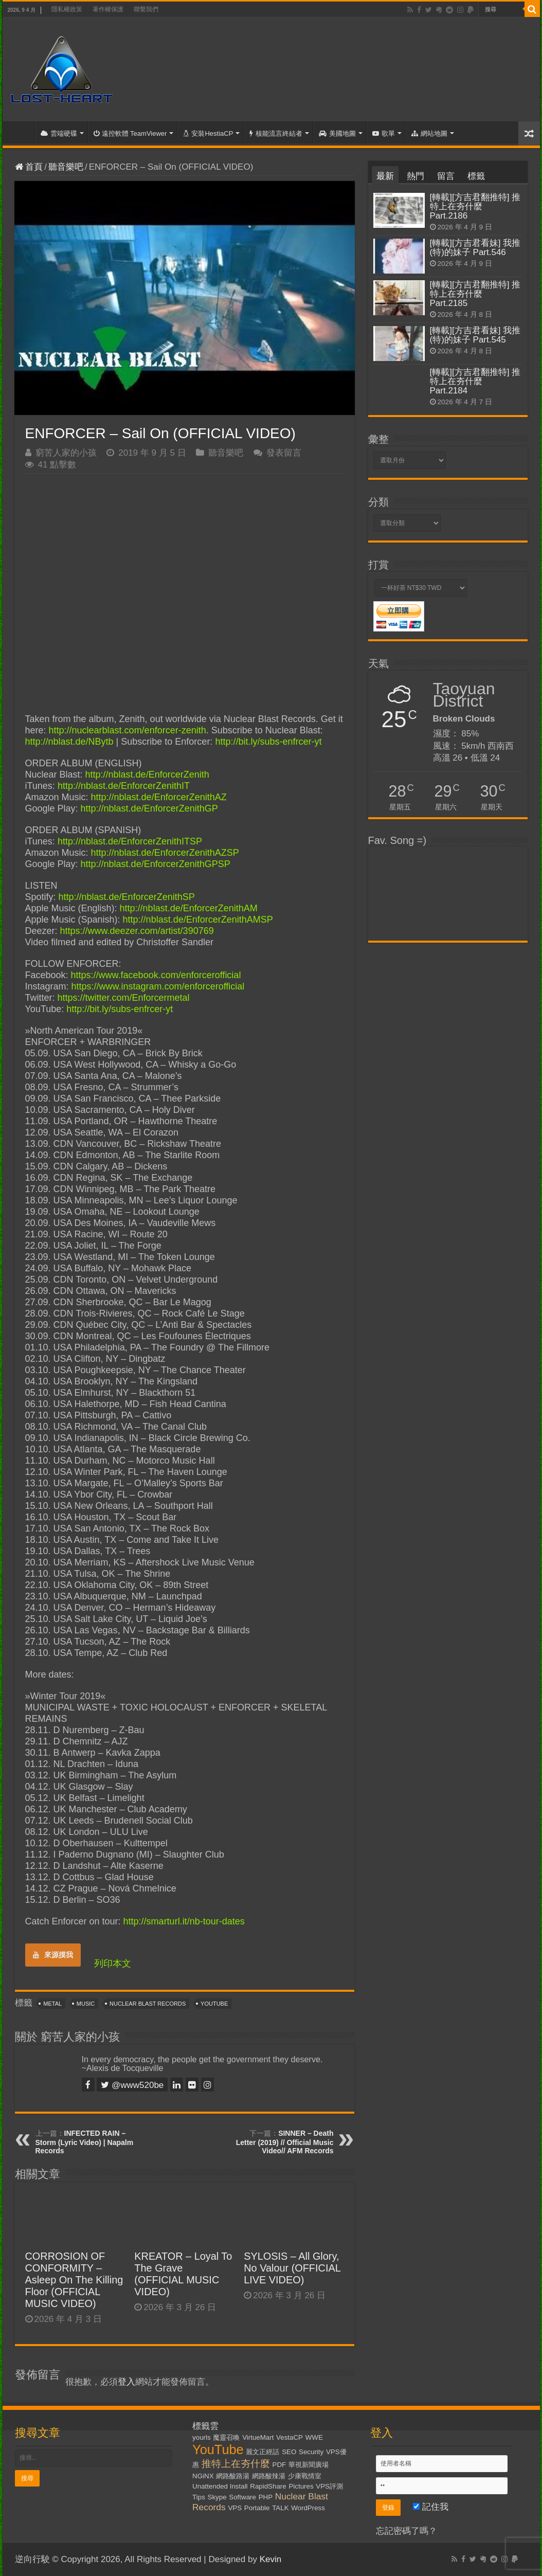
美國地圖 (337, 133)
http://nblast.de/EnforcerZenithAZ (159, 797)
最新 (385, 176)
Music (86, 2004)
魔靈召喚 (226, 2437)
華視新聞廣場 (308, 2465)
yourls (201, 2437)
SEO (289, 2452)
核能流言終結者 (275, 133)
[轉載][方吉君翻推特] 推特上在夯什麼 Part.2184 (475, 381)
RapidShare (268, 2486)
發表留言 (283, 453)
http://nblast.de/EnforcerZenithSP (127, 897)
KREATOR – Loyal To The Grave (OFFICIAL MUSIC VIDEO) (183, 2273)
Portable (257, 2508)
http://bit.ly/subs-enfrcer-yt (268, 741)
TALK (280, 2508)
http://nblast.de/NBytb (69, 741)
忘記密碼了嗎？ (406, 2531)
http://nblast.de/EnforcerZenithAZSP (165, 853)
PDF (279, 2465)
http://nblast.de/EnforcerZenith (147, 774)
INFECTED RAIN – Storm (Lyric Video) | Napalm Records (84, 2142)
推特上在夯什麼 (236, 2463)
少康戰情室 (304, 2476)
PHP (266, 2497)
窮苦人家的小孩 (66, 453)
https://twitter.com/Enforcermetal (124, 998)
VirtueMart (258, 2437)
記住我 (430, 2507)
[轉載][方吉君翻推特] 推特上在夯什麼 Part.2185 (475, 294)
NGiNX (202, 2476)
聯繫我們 (146, 9)
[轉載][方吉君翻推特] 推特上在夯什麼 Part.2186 (475, 206)
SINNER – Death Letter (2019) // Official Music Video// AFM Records (285, 2142)
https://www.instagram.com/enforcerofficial (158, 986)
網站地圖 (429, 133)
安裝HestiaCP (208, 133)
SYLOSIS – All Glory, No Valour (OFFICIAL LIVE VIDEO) (292, 2267)
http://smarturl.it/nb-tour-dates (184, 1921)
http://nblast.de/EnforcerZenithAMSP (198, 919)
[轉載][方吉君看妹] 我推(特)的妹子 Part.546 (475, 247)
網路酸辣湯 (268, 2476)
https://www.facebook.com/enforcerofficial (156, 975)
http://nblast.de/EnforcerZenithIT (124, 786)
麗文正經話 (262, 2452)
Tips (198, 2497)
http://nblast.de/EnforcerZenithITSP (130, 841)
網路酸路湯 (232, 2476)
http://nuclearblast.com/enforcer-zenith (127, 730)
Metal (52, 2004)
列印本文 (112, 1963)
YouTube (214, 2004)
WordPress (308, 2508)
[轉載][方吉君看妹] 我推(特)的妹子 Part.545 (475, 335)
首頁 (21, 132)
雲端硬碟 (59, 133)
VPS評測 (329, 2486)
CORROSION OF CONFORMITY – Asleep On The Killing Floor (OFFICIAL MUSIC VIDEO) (74, 2279)
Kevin (271, 2559)
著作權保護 (108, 9)
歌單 (383, 133)
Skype (217, 2497)
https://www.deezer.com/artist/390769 (137, 931)
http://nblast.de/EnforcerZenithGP (149, 808)
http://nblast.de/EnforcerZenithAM (189, 908)
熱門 (415, 176)
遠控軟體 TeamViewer (130, 133)
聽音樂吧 (65, 167)
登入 (126, 2382)
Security (311, 2452)
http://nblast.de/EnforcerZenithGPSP (155, 864)
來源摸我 (53, 1955)
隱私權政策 (66, 9)
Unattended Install (219, 2486)
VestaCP (289, 2437)
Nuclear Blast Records (148, 2004)
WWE (314, 2437)
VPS (235, 2508)
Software (242, 2497)
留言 (446, 176)
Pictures (300, 2486)
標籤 (476, 176)
